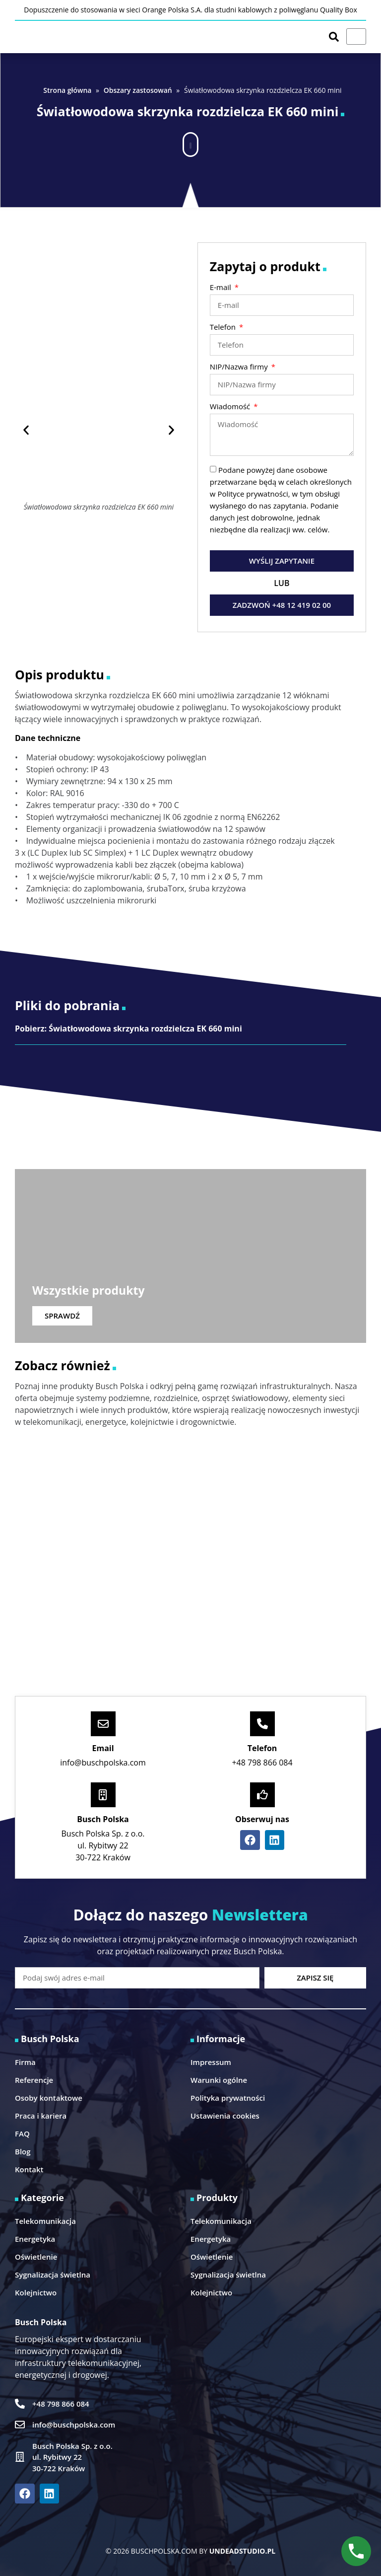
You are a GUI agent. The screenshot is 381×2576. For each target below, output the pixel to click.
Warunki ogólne (218, 2080)
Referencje (34, 2080)
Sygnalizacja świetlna (52, 2275)
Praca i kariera (40, 2116)
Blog (23, 2151)
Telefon (224, 327)
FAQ (22, 2133)
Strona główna (67, 90)
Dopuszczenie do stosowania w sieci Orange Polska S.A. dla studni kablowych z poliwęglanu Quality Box (190, 9)
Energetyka (35, 2239)
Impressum (210, 2062)
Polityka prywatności (227, 2098)
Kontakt (29, 2169)
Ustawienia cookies (224, 2116)
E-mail (221, 288)
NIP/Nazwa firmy (240, 367)
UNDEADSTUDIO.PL (242, 2551)
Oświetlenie (36, 2257)
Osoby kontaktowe (48, 2098)
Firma (25, 2062)
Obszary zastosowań (138, 90)
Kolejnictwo (36, 2292)
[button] (190, 139)
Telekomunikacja (45, 2221)
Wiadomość (231, 407)
